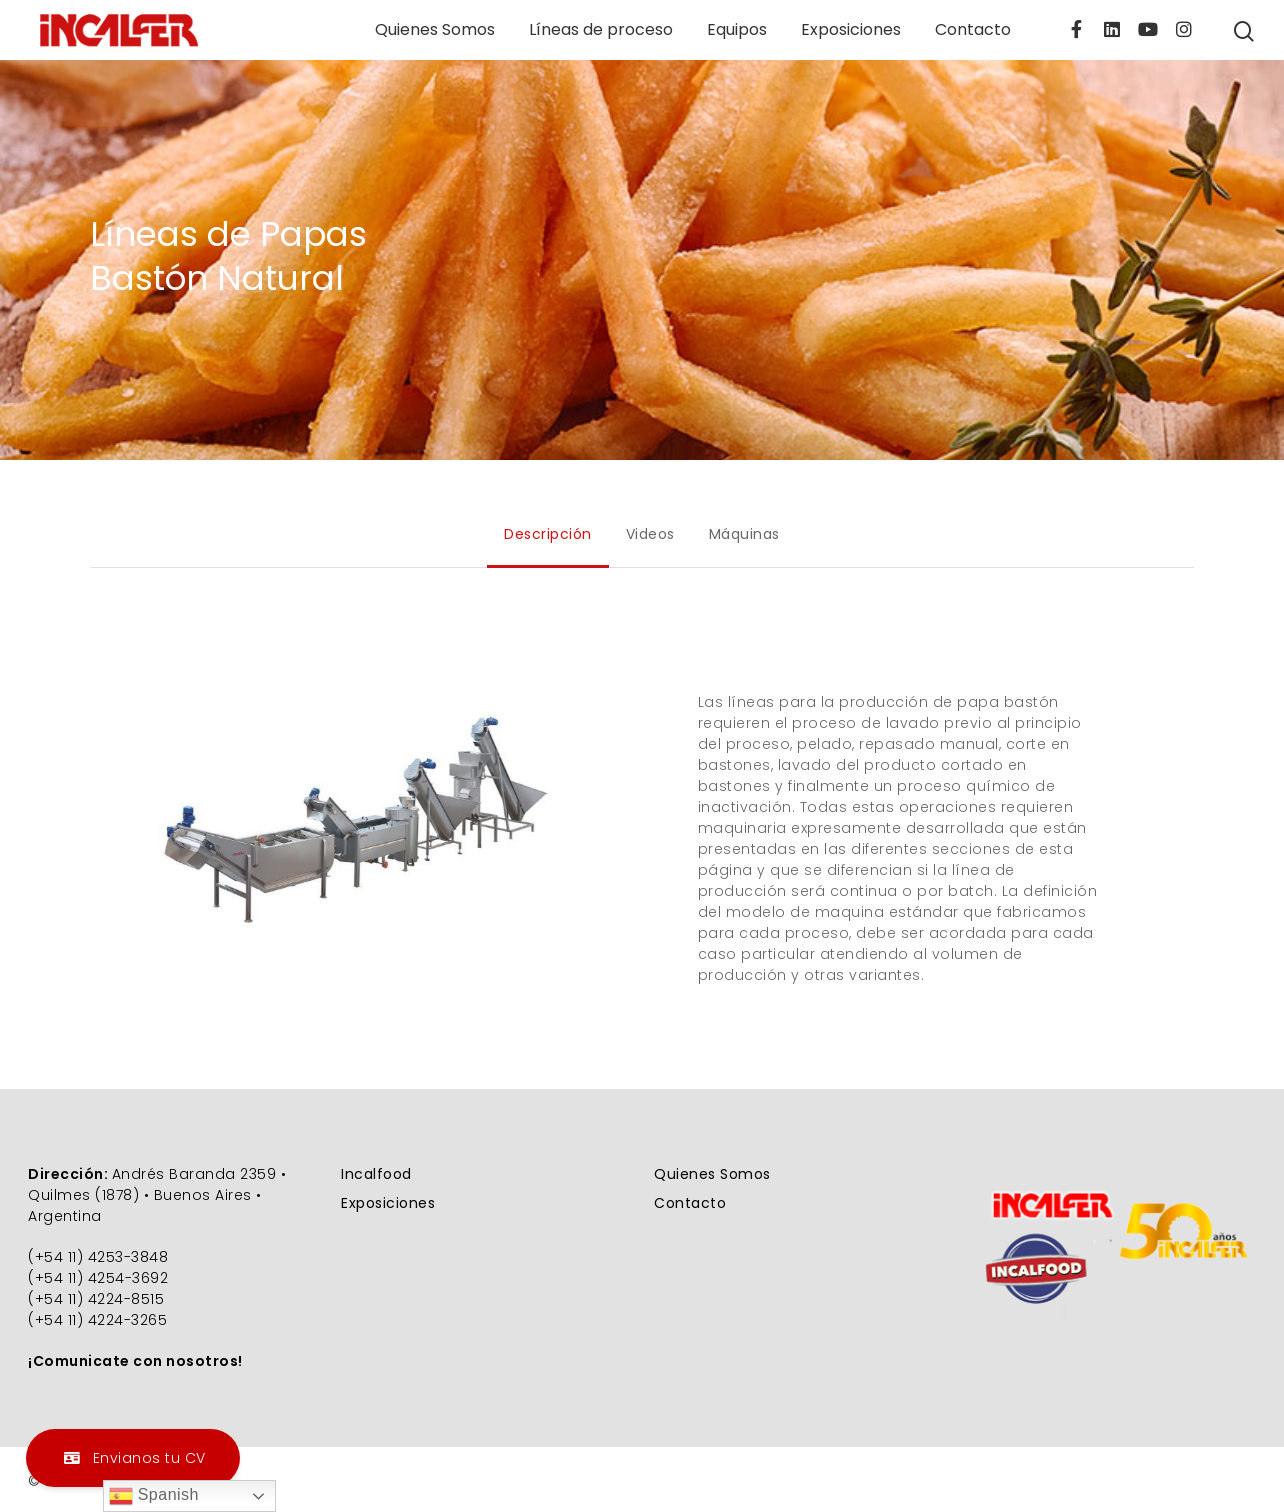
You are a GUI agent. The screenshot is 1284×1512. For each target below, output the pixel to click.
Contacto (973, 30)
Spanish (154, 1496)
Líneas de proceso (601, 30)
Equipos (737, 30)
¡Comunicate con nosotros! (135, 1361)
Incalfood (376, 1174)
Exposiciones (851, 30)
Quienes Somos (435, 30)
